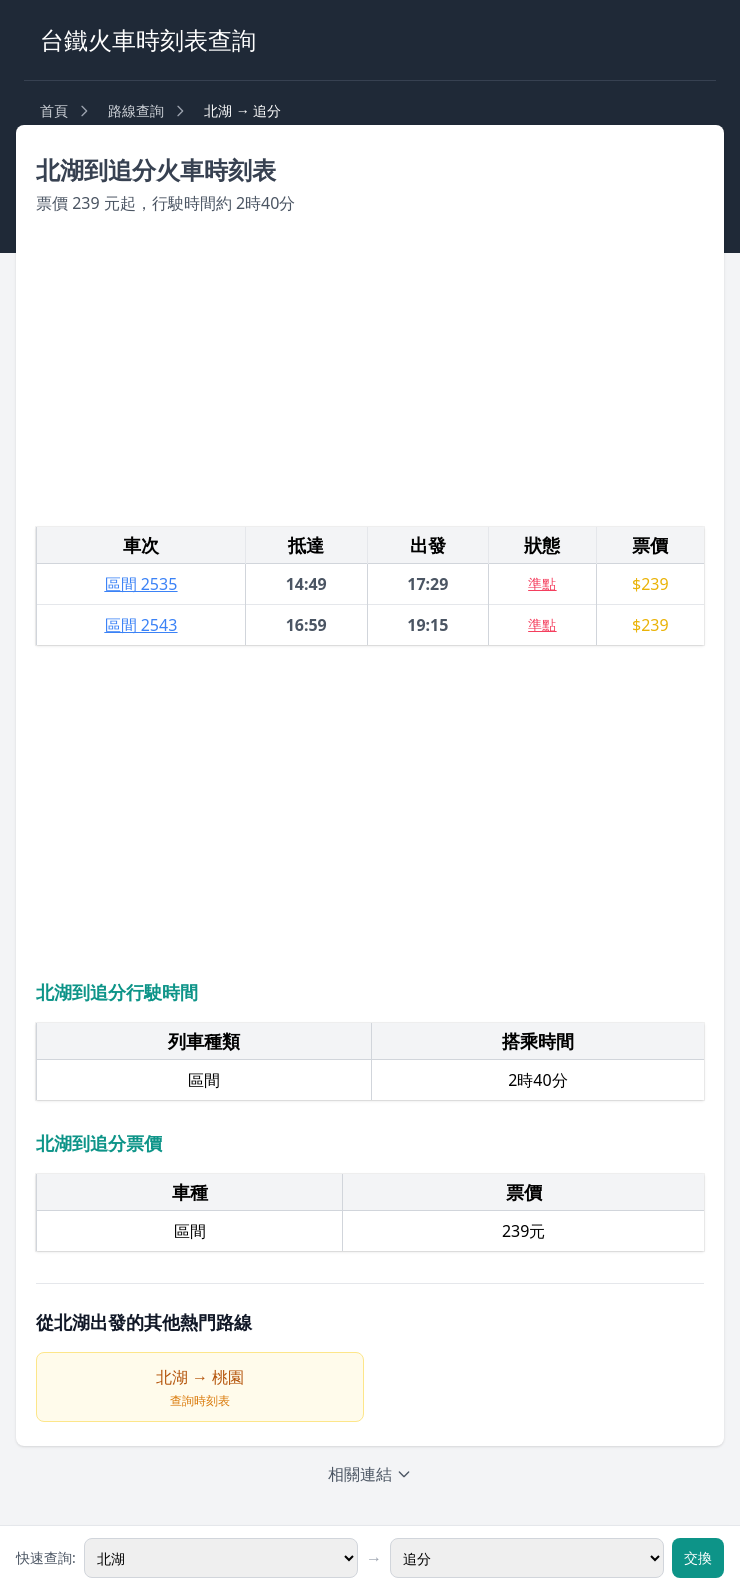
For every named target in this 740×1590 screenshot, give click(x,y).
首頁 (54, 110)
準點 (542, 583)
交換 (698, 1557)
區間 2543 (141, 625)
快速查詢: (46, 1557)
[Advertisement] (370, 371)
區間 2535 (141, 584)
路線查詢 (136, 110)
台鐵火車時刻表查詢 (148, 39)
